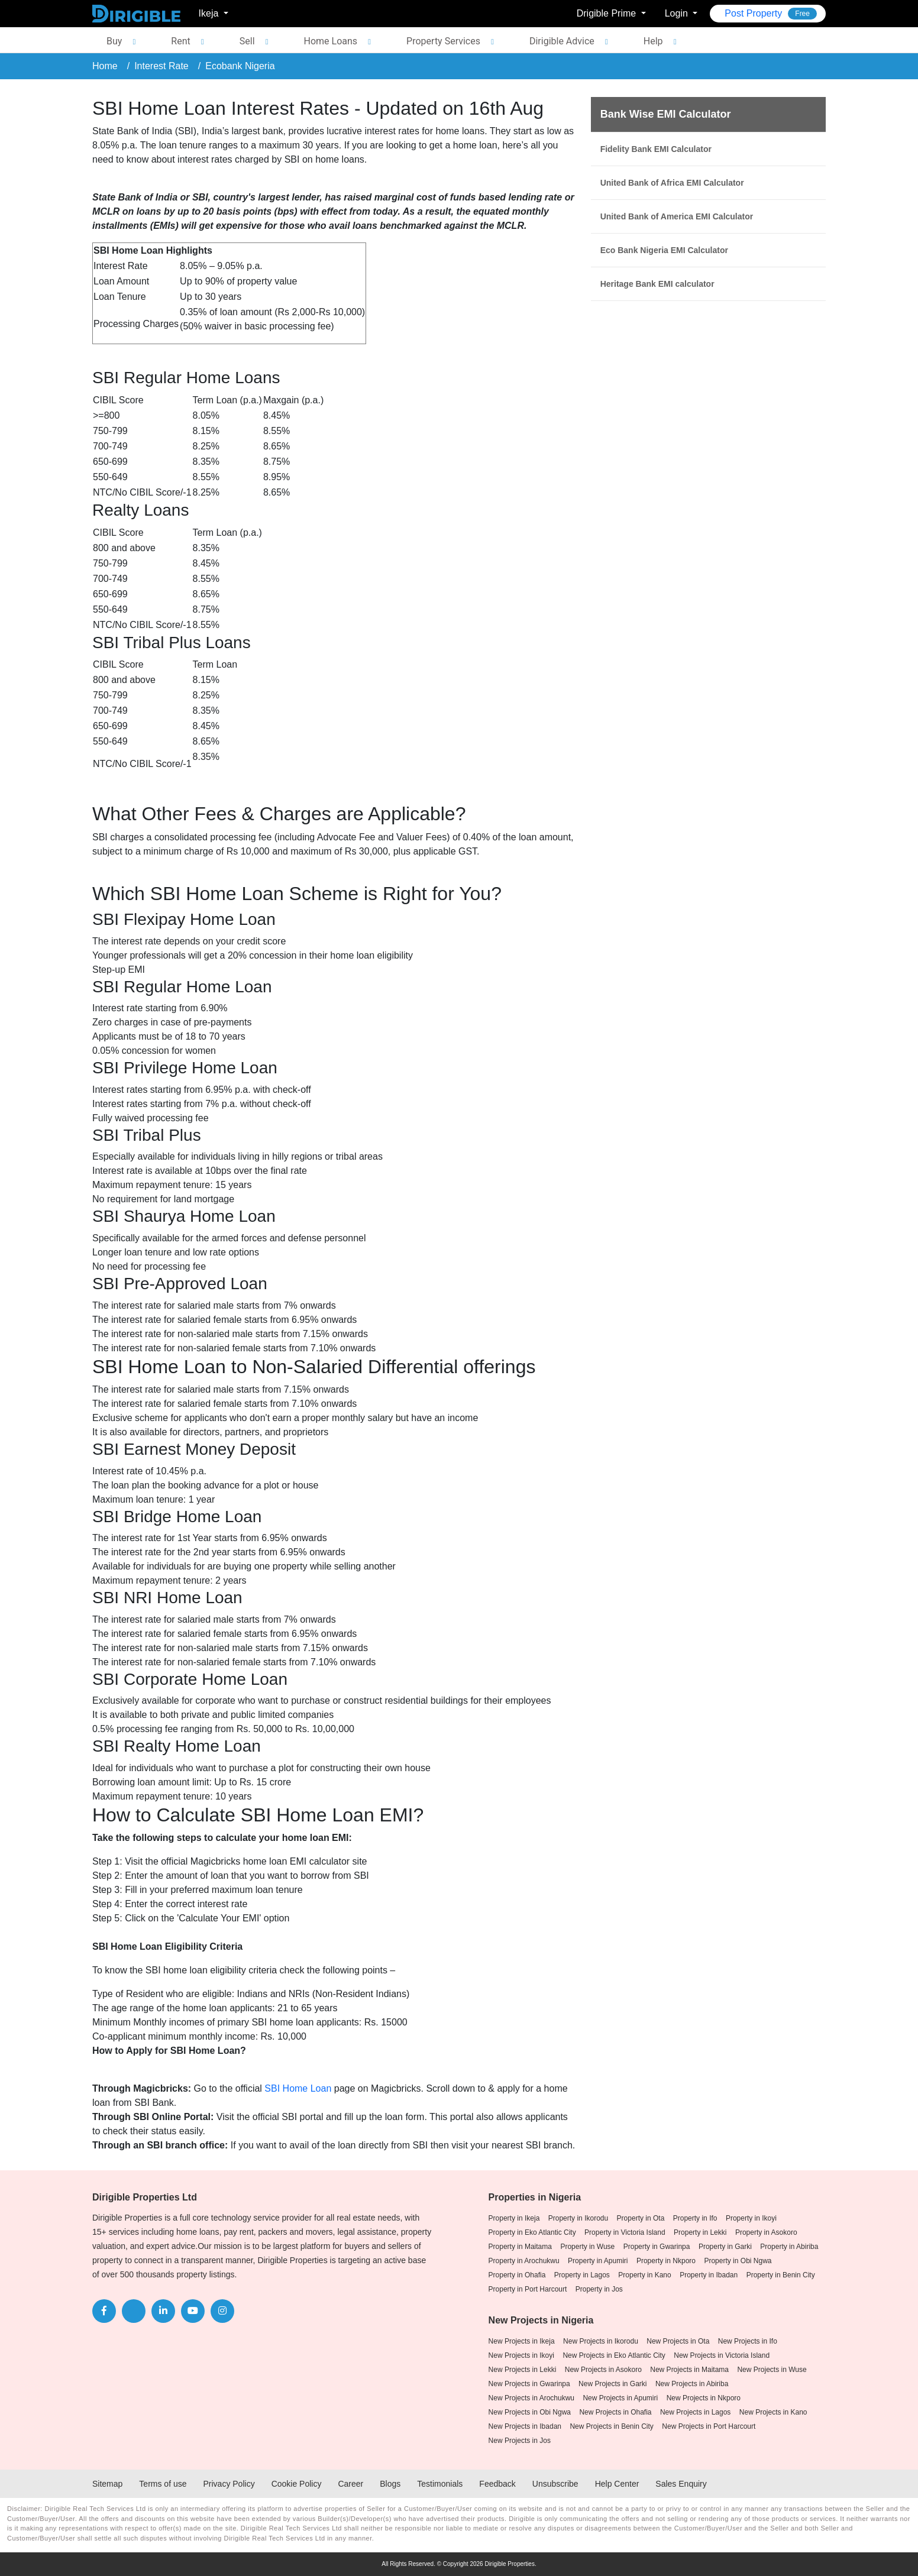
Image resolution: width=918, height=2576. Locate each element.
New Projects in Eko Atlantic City (614, 2355)
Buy (114, 41)
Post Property (771, 14)
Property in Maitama (520, 2246)
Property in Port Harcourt (528, 2289)
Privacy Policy (229, 2483)
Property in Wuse (587, 2246)
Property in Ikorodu (578, 2218)
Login (678, 13)
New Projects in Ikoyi (521, 2355)
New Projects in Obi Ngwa (530, 2412)
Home (105, 66)
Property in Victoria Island (624, 2232)
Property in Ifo (695, 2218)
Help (653, 41)
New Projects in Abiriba (691, 2384)
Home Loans (331, 41)
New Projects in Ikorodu (600, 2341)
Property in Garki (725, 2246)
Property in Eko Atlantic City (532, 2232)
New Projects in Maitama (689, 2369)
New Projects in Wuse (771, 2369)
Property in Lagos (582, 2275)
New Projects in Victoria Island (722, 2355)
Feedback (497, 2483)
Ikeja (210, 13)
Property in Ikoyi (751, 2218)
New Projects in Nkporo (704, 2398)
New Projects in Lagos (695, 2412)
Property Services (443, 41)
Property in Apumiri (598, 2261)
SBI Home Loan (297, 2088)
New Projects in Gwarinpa (529, 2384)
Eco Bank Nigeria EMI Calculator (664, 250)
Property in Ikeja (514, 2218)
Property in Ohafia (517, 2275)
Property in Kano (644, 2275)
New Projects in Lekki (523, 2369)
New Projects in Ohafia (615, 2412)
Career (350, 2483)
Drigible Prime (608, 13)
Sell (247, 41)
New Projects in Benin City (611, 2426)
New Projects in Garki (612, 2384)
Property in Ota (641, 2218)
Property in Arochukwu (524, 2261)
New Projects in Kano (773, 2412)
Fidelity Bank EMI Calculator (656, 149)
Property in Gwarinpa (656, 2246)
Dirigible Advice (561, 41)
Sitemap (107, 2483)
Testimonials (440, 2483)
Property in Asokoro (766, 2232)
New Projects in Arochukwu (531, 2398)
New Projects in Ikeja (522, 2341)
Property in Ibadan (709, 2275)
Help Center (617, 2483)
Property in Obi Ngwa (737, 2261)
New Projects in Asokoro (603, 2369)
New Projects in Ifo (747, 2341)
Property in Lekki (700, 2232)
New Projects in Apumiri (620, 2398)
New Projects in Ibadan (525, 2426)
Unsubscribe (555, 2483)
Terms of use (162, 2483)
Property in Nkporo (666, 2261)
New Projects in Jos (520, 2440)
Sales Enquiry (680, 2483)
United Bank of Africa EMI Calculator (672, 182)
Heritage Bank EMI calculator (657, 284)
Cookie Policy (296, 2483)
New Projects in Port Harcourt (708, 2426)
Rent (180, 41)
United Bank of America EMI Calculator (677, 216)
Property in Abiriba (789, 2246)
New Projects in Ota (678, 2341)
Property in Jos (599, 2289)
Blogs (390, 2483)
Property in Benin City (780, 2275)
